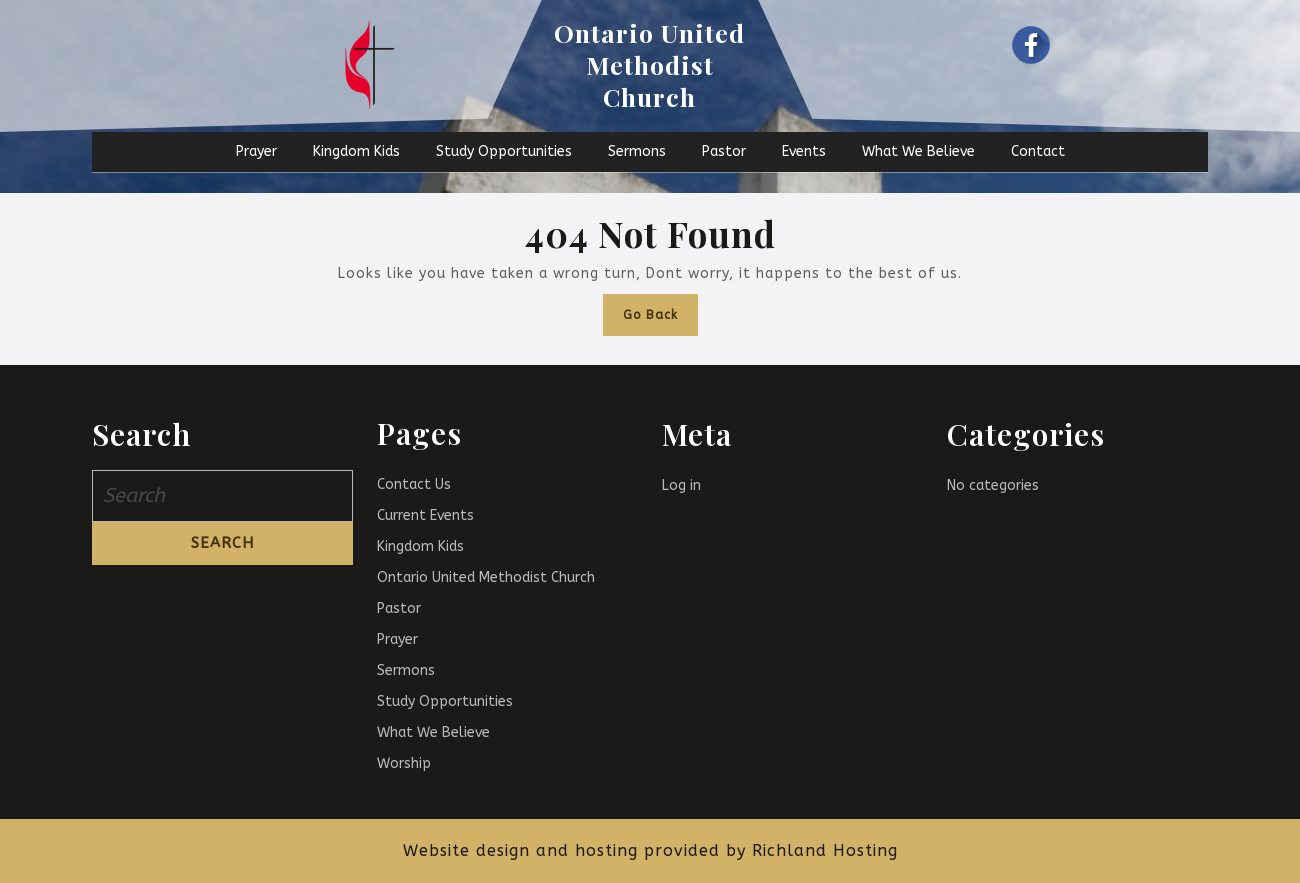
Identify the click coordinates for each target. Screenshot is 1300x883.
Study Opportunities (504, 151)
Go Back (660, 308)
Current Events (425, 515)
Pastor (724, 151)
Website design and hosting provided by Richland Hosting (650, 850)
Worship (404, 763)
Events (804, 151)
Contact (1038, 151)
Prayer (256, 151)
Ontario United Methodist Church (649, 64)
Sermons (637, 151)
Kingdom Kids (356, 151)
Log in (681, 485)
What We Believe (918, 151)
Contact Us (414, 484)
